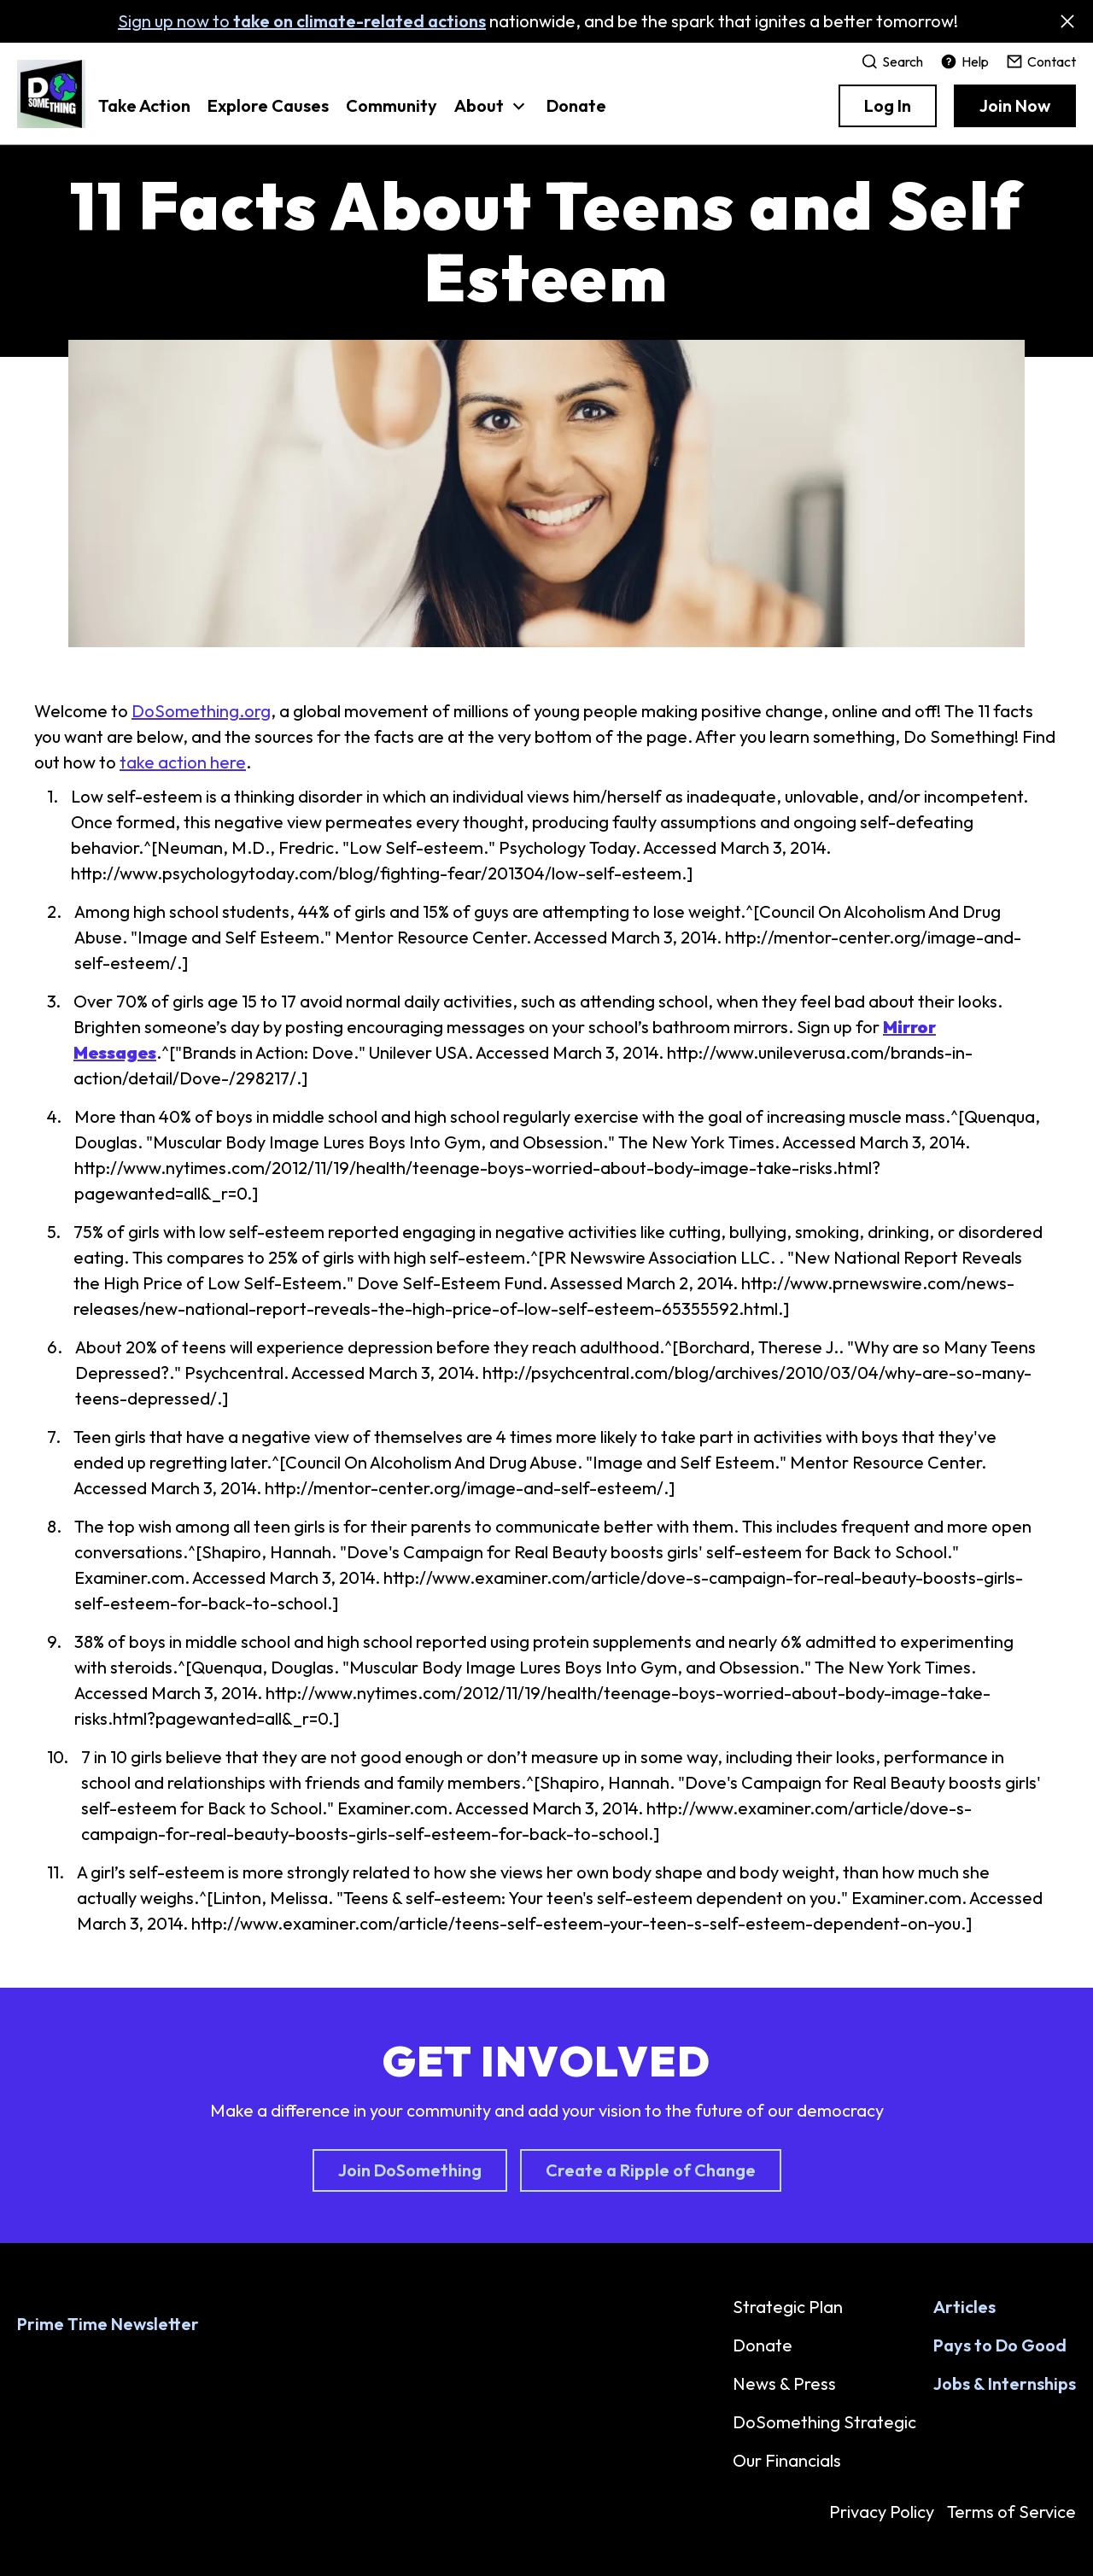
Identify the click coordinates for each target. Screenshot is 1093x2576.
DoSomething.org (201, 710)
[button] (491, 114)
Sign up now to (302, 21)
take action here (183, 762)
